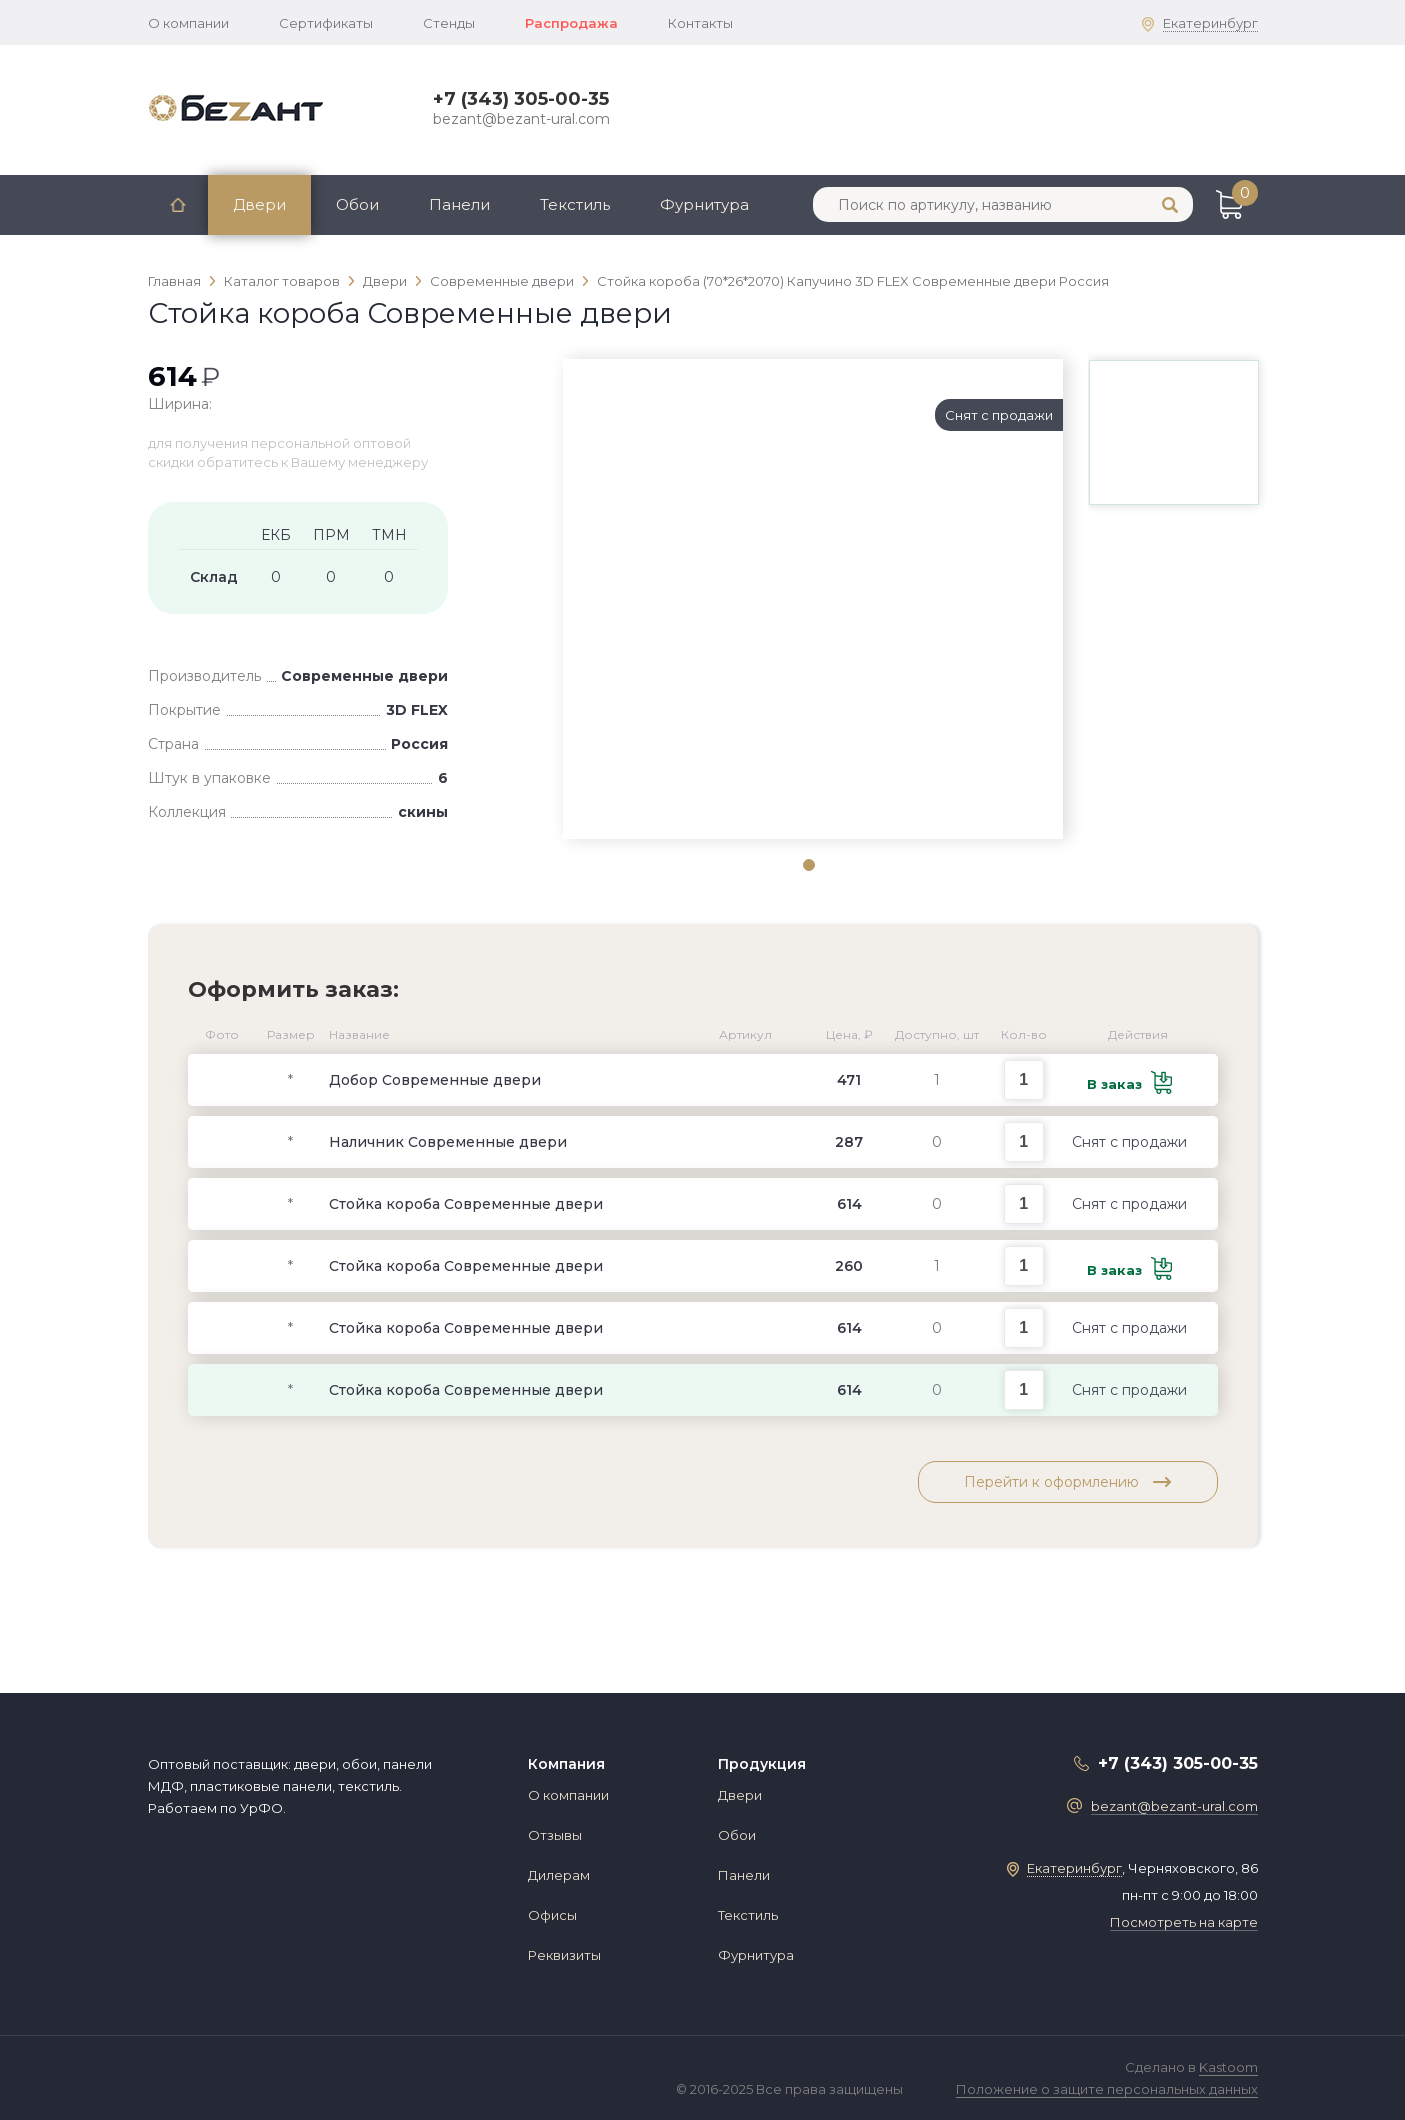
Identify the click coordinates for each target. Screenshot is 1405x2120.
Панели (459, 204)
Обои (357, 204)
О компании (188, 23)
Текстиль (575, 204)
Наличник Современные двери (448, 1142)
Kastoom (1228, 2067)
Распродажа (571, 23)
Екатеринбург (1210, 23)
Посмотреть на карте (1184, 1922)
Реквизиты (564, 1955)
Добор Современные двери (435, 1080)
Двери (259, 204)
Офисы (552, 1915)
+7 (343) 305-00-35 (521, 99)
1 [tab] (808, 864)
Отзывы (555, 1835)
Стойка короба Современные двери (466, 1204)
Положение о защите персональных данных (1107, 2089)
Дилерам (559, 1875)
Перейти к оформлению (1067, 1482)
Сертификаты (326, 23)
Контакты (700, 23)
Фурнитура (704, 204)
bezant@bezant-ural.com (521, 119)
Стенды (449, 23)
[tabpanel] (813, 394)
